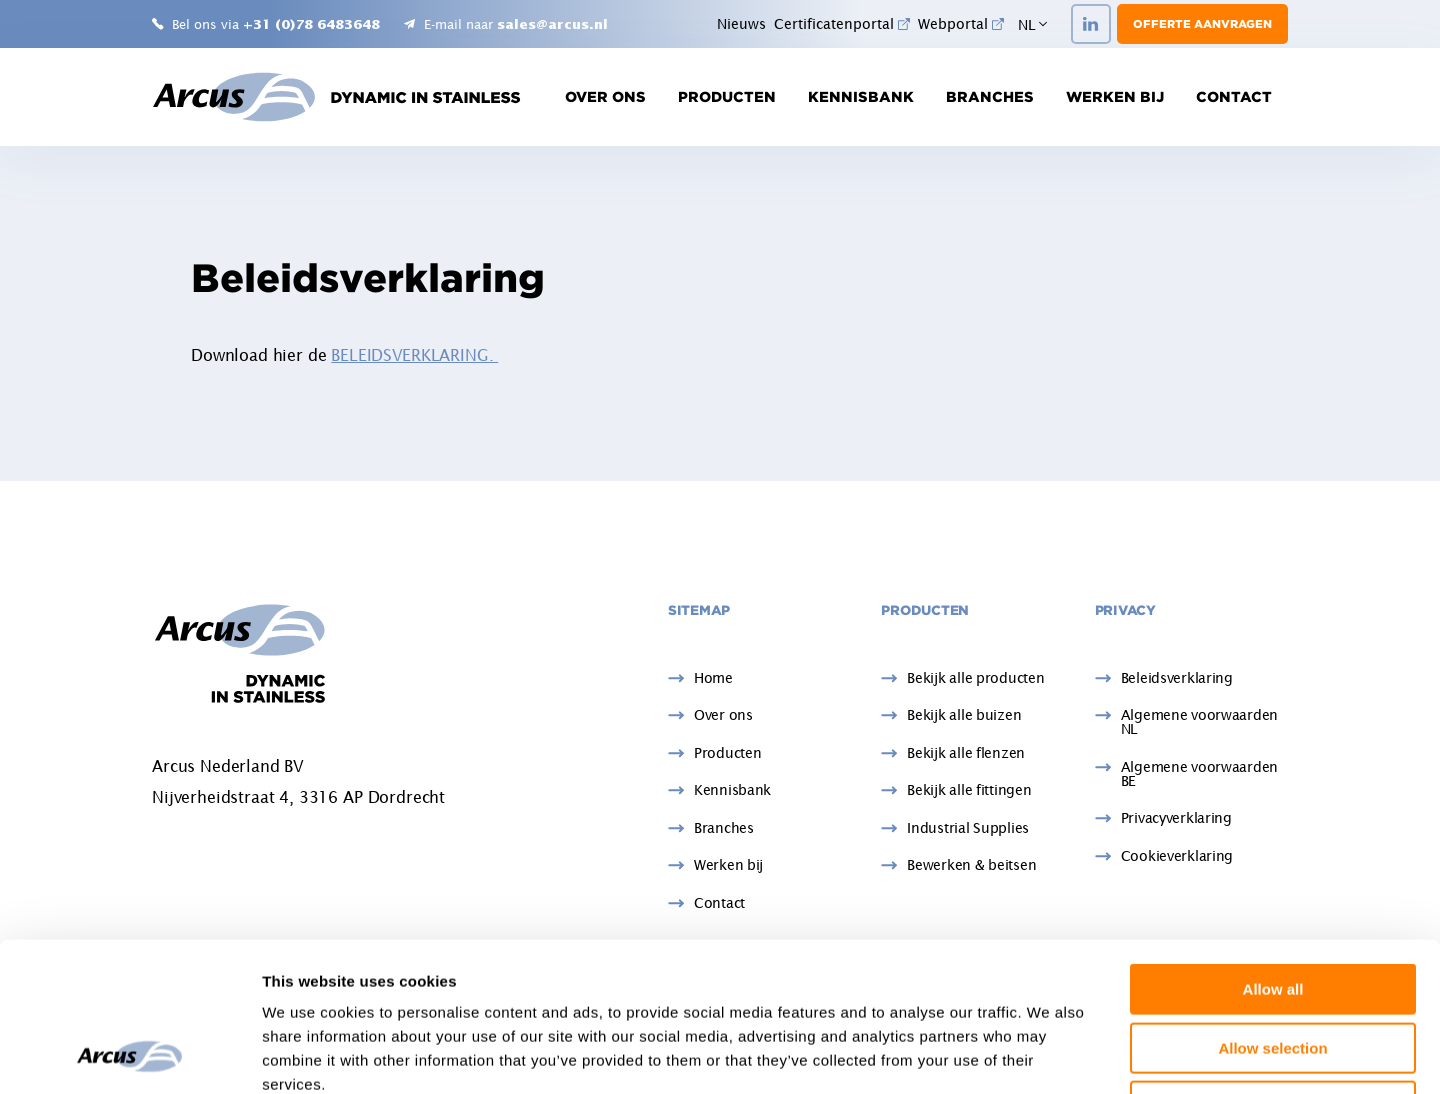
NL (1032, 24)
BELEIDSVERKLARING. (414, 355)
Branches (990, 97)
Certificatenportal (842, 23)
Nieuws (741, 23)
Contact (1234, 97)
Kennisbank (861, 97)
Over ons (605, 97)
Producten (727, 97)
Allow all (1273, 849)
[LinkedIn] (1091, 24)
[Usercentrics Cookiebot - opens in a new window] (129, 1055)
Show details (1049, 1054)
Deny (1273, 966)
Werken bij (1115, 97)
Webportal (961, 23)
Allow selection (1272, 908)
